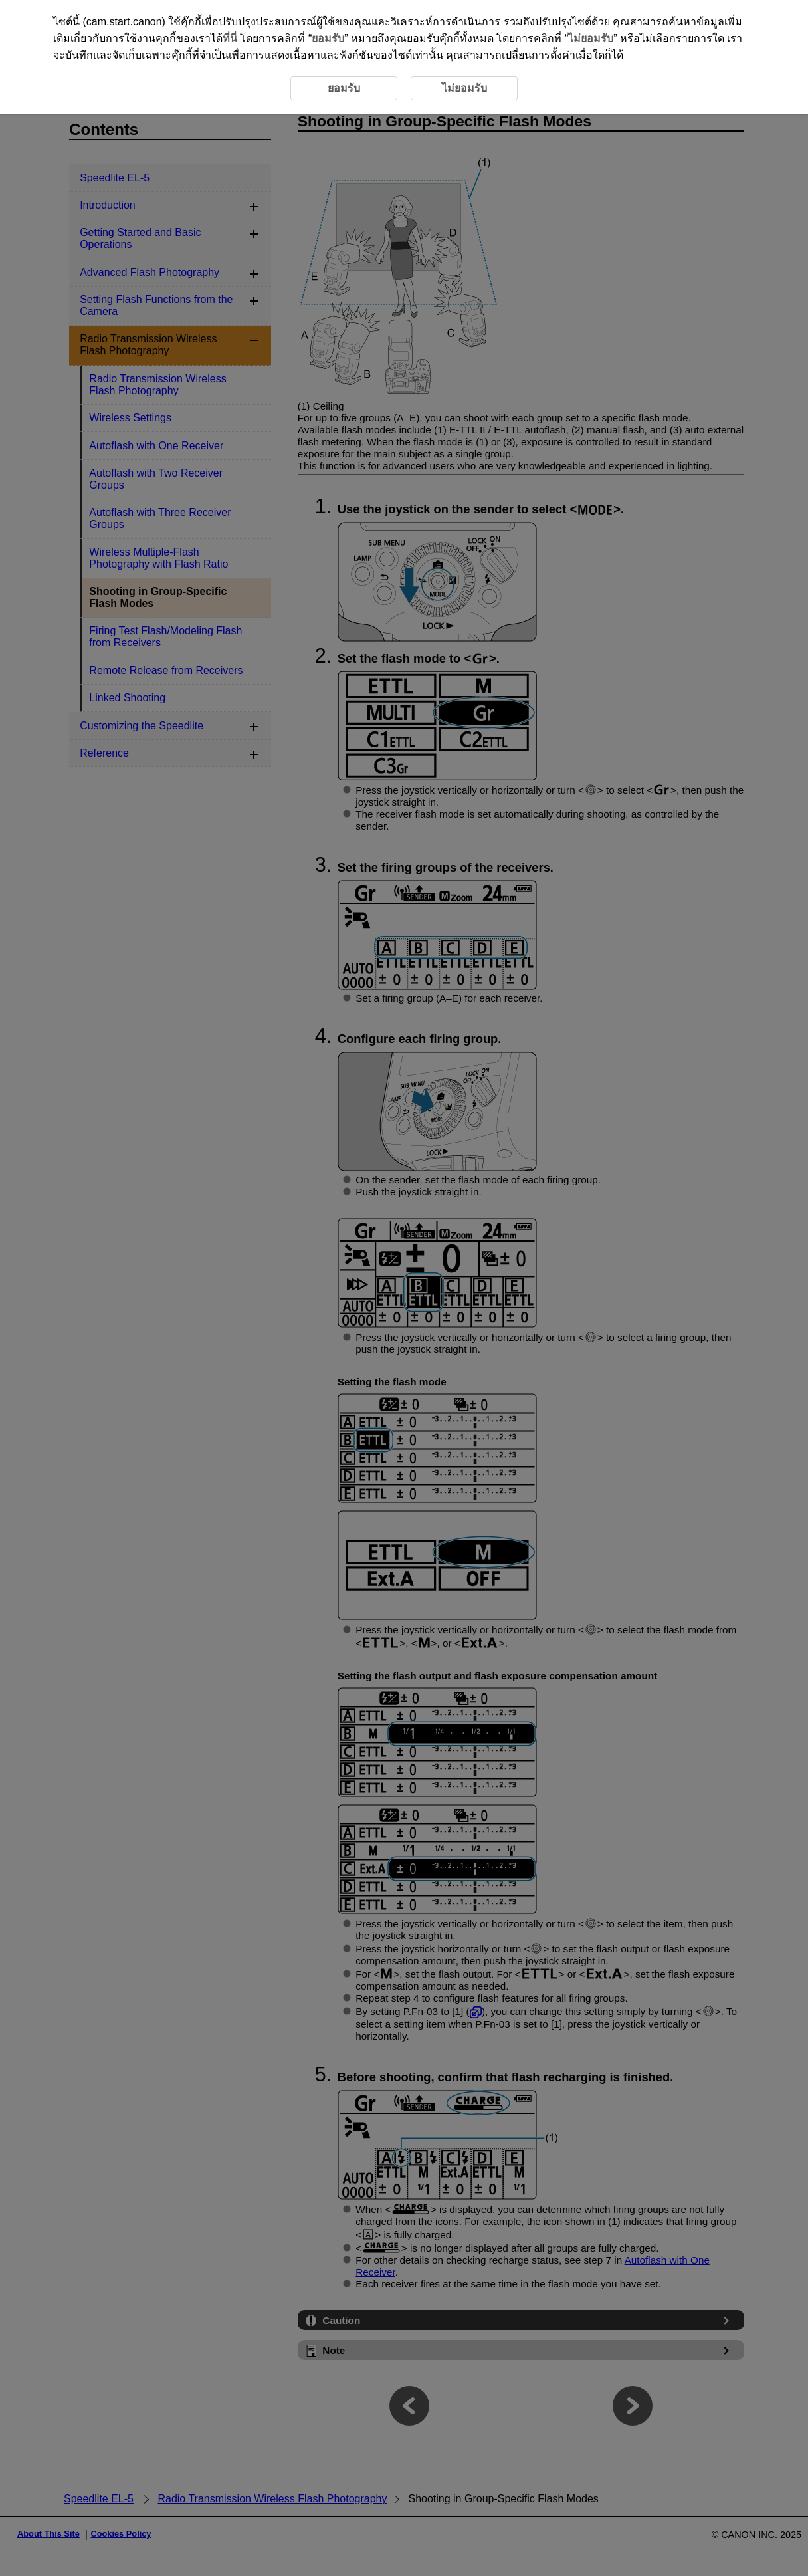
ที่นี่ (230, 38)
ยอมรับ (328, 38)
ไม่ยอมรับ (590, 38)
